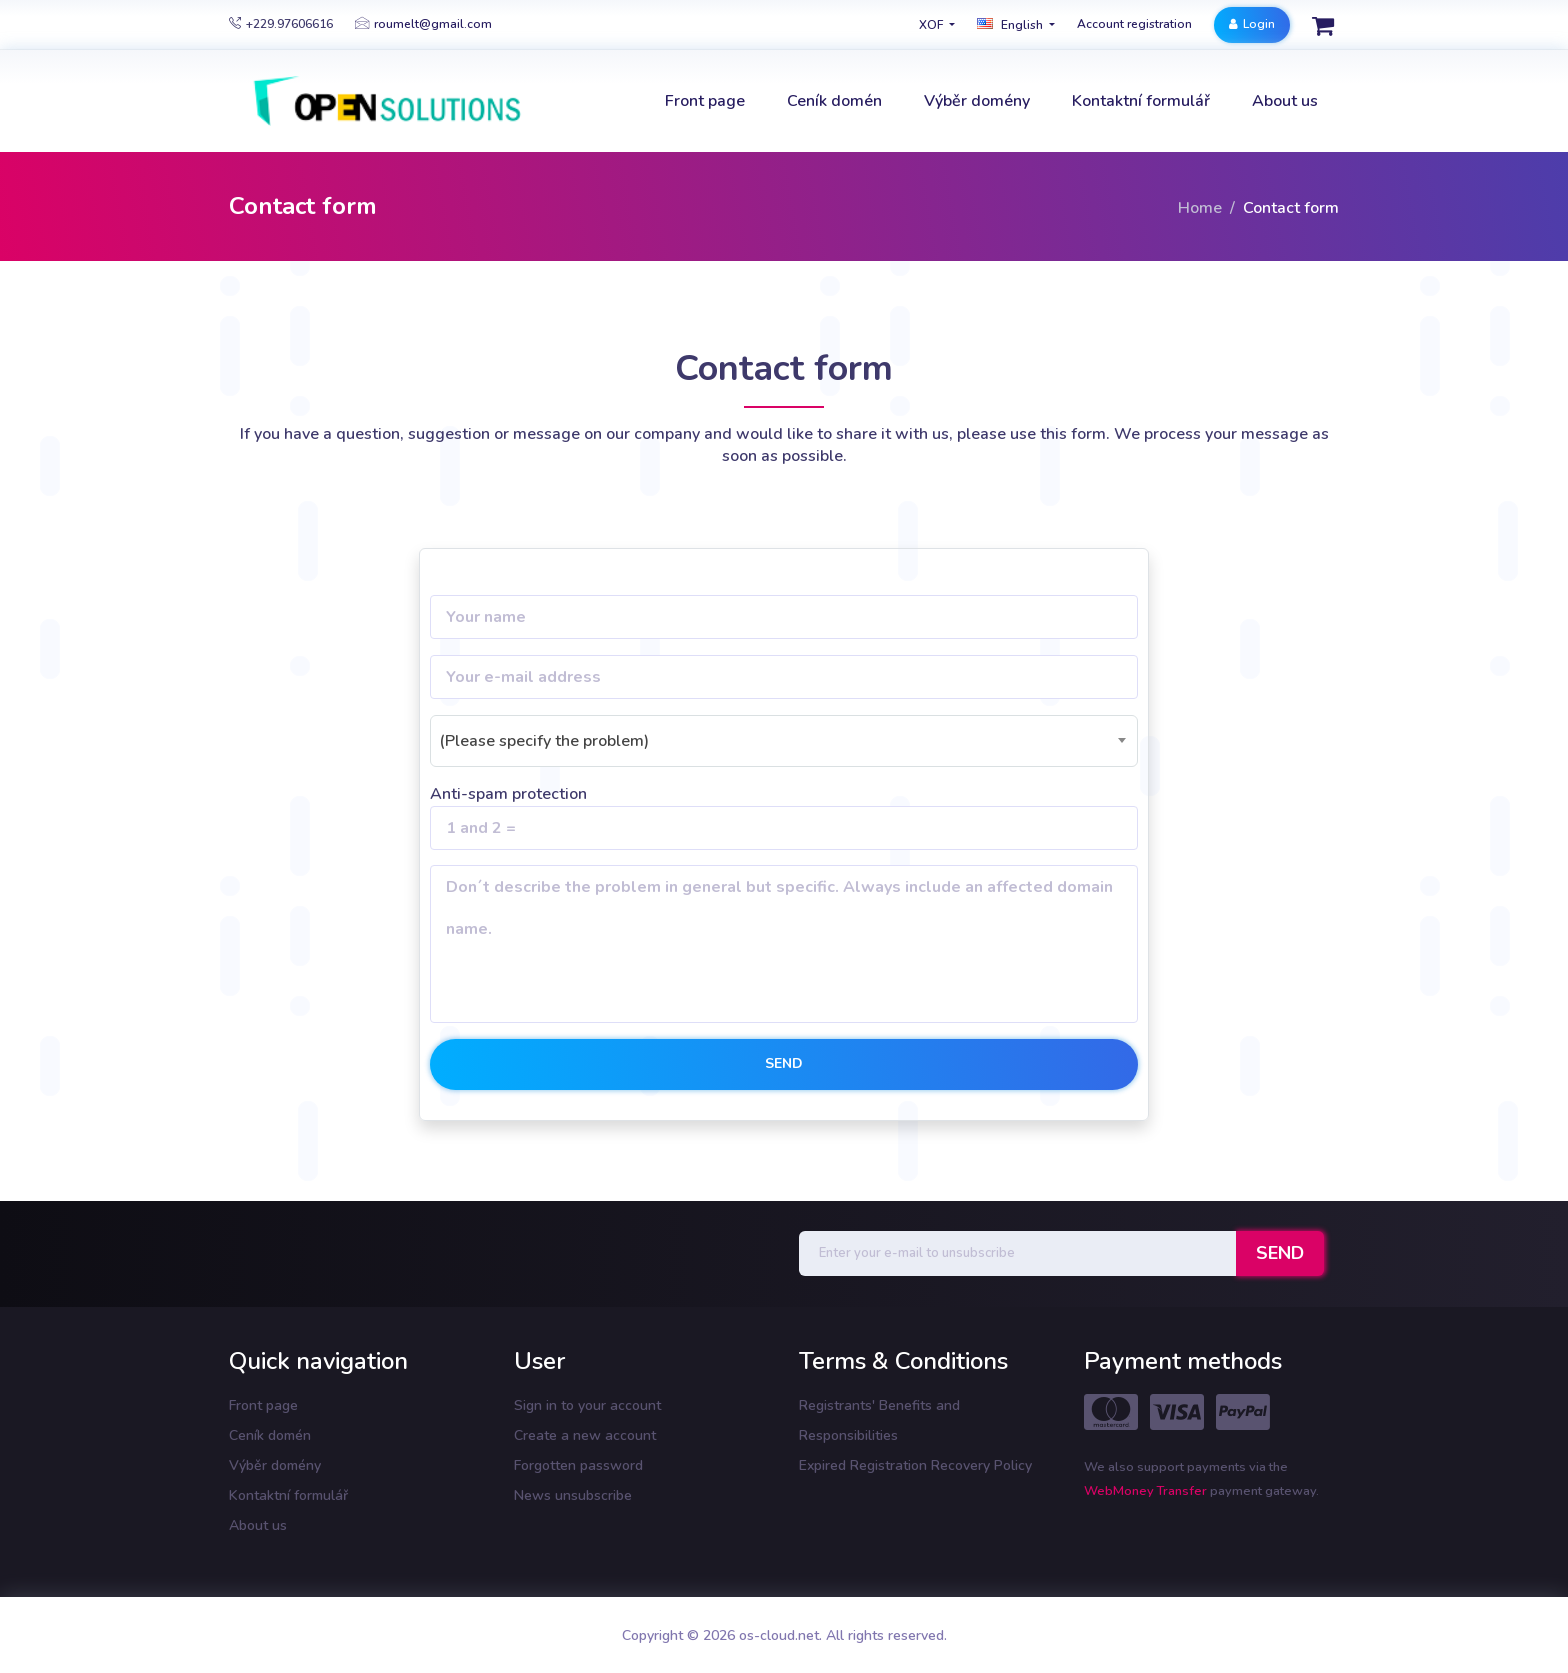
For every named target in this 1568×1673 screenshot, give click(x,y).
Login (1252, 24)
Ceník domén (270, 1435)
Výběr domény (275, 1465)
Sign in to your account (587, 1405)
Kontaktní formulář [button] (1141, 101)
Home (1200, 208)
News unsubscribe (573, 1495)
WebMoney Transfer (1147, 1491)
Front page (263, 1405)
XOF (932, 25)
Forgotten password (578, 1465)
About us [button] (1285, 101)
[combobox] (784, 741)
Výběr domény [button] (977, 101)
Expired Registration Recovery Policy (915, 1465)
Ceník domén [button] (834, 101)
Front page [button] (705, 101)
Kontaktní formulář (288, 1495)
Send (784, 1063)
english (1011, 25)
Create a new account (585, 1435)
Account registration (1134, 24)
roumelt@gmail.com (423, 24)
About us (258, 1525)
